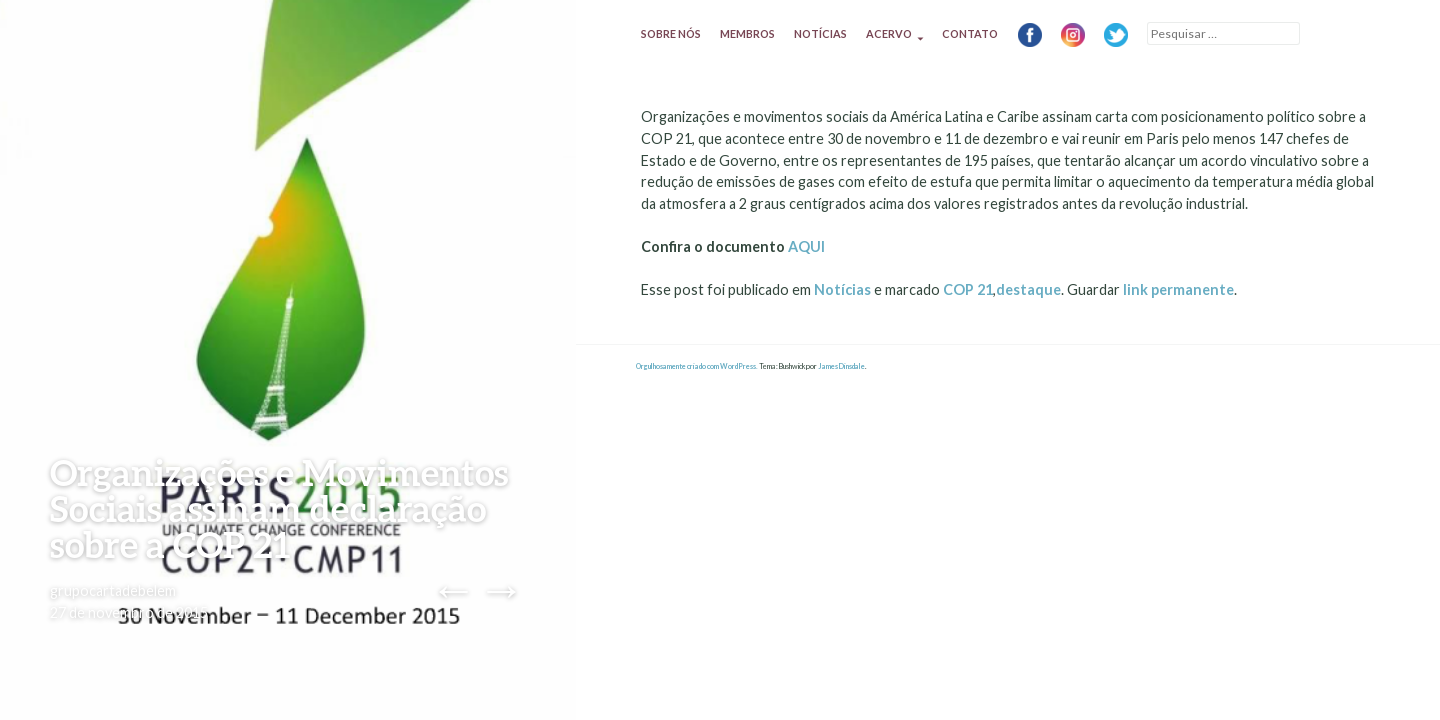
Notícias (820, 33)
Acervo (889, 33)
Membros (747, 33)
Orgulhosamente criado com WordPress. (697, 366)
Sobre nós (671, 33)
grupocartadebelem (113, 590)
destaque (1028, 289)
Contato (970, 33)
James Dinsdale (841, 366)
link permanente (1178, 289)
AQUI (806, 246)
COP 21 (968, 289)
